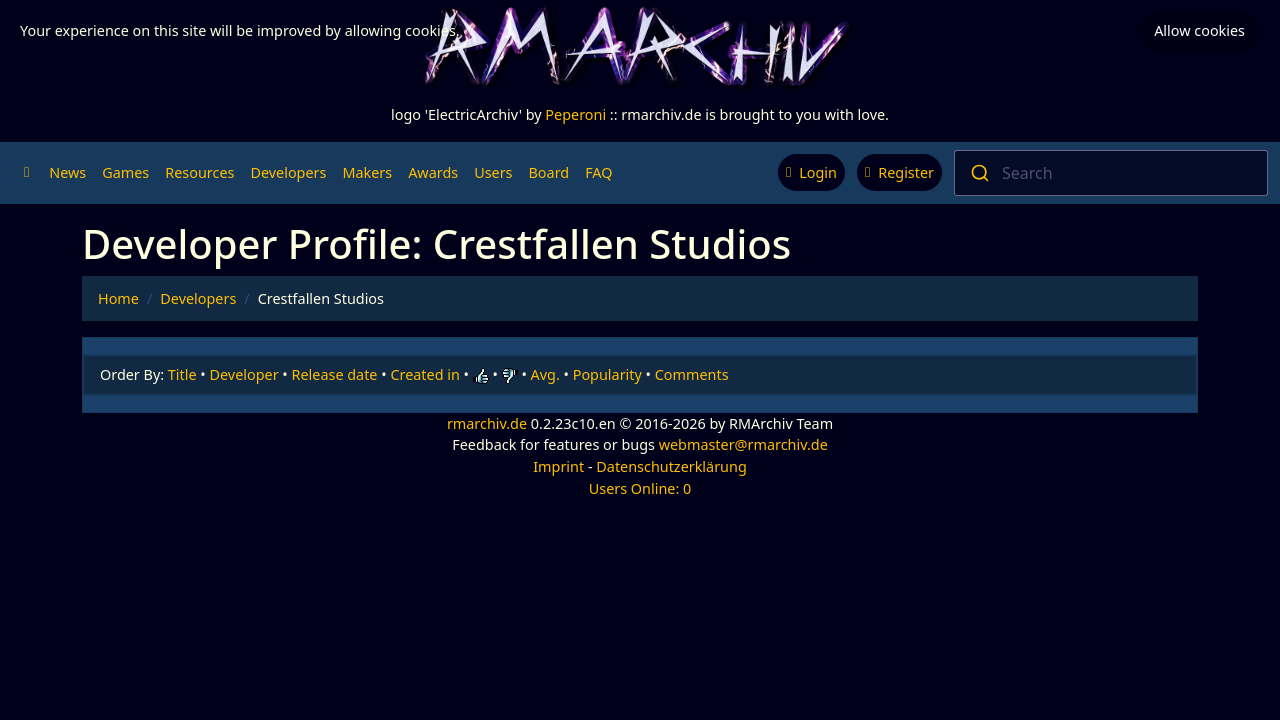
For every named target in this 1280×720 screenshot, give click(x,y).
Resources (199, 172)
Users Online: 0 (640, 488)
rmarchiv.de (487, 423)
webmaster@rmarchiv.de (743, 444)
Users (493, 172)
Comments (692, 374)
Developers (288, 172)
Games (125, 172)
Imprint (558, 466)
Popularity (607, 374)
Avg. (545, 374)
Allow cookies (1199, 30)
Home (118, 298)
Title (182, 374)
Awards (433, 172)
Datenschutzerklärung (671, 466)
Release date (335, 374)
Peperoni (575, 114)
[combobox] (1111, 173)
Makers (367, 172)
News (67, 172)
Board (549, 172)
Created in (424, 374)
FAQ (598, 172)
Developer (244, 374)
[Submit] (978, 173)
